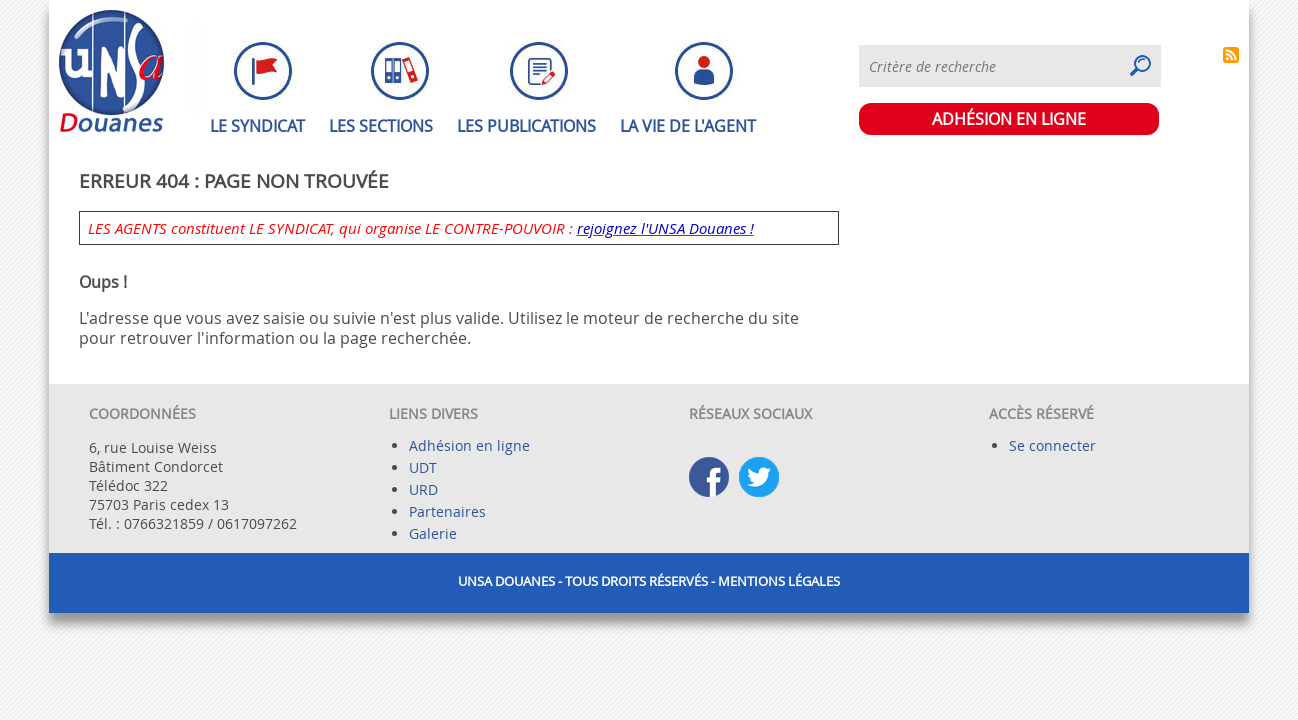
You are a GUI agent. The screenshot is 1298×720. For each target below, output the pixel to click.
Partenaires (447, 511)
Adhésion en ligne (469, 445)
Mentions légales (779, 581)
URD (423, 489)
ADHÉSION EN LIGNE (1009, 119)
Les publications (526, 126)
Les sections (381, 126)
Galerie (433, 533)
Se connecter (1052, 445)
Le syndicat (257, 126)
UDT (423, 467)
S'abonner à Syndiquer (1231, 55)
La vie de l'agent (688, 126)
